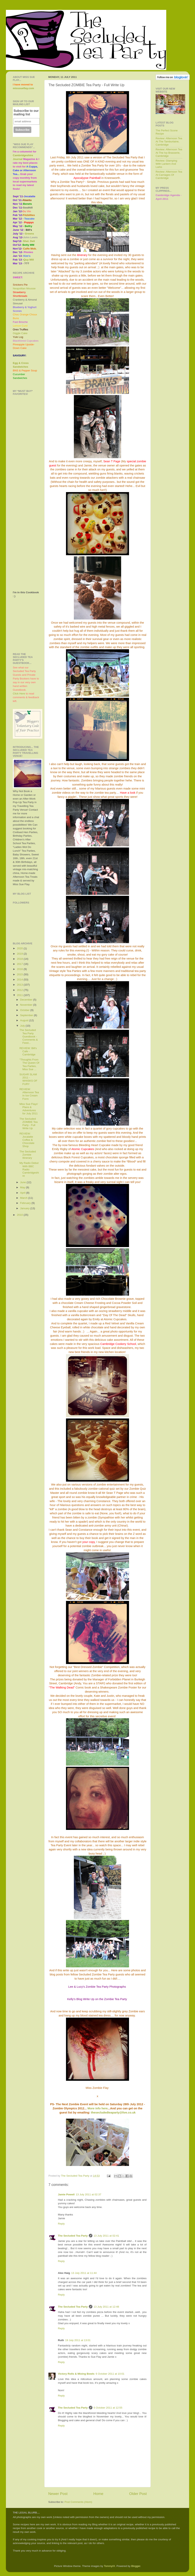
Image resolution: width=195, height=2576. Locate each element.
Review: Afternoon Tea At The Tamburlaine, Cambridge (169, 141)
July (23, 1025)
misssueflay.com (23, 88)
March (24, 1197)
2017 (20, 963)
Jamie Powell (66, 2194)
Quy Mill (28, 259)
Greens (29, 233)
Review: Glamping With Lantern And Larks (166, 163)
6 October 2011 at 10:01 (110, 2373)
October (25, 1010)
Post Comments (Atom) (78, 2501)
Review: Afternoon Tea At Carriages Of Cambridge (169, 174)
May (23, 1187)
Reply (61, 2223)
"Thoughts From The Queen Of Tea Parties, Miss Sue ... (29, 1064)
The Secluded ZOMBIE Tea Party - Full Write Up (29, 1123)
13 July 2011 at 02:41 (106, 2235)
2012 (20, 990)
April (23, 1192)
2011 (20, 995)
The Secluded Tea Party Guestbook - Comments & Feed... (29, 1036)
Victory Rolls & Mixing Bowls (76, 2373)
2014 (20, 979)
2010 (20, 1214)
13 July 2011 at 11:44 (84, 2272)
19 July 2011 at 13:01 (78, 2340)
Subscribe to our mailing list (26, 112)
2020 (20, 948)
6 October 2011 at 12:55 (108, 2407)
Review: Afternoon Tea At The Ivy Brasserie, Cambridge (169, 152)
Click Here (19, 693)
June (23, 1182)
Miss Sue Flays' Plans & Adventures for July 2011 (29, 1109)
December (26, 999)
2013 (20, 984)
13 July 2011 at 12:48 (106, 2306)
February (26, 1203)
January (25, 1208)
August (24, 1020)
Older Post (138, 2494)
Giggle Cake (20, 333)
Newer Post (58, 2494)
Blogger (135, 2566)
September (27, 1015)
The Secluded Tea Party (73, 2235)
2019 (20, 953)
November (26, 1004)
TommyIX (109, 2566)
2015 (20, 974)
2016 (20, 969)
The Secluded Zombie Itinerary (28, 1154)
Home (98, 2494)
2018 (20, 958)
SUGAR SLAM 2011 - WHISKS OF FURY (28, 1079)
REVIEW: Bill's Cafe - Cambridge (28, 1051)
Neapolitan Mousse (24, 288)
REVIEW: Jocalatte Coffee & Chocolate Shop (27, 1140)
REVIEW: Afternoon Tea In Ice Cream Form (29, 1094)
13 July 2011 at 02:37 (88, 2194)
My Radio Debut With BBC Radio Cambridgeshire (29, 1169)
